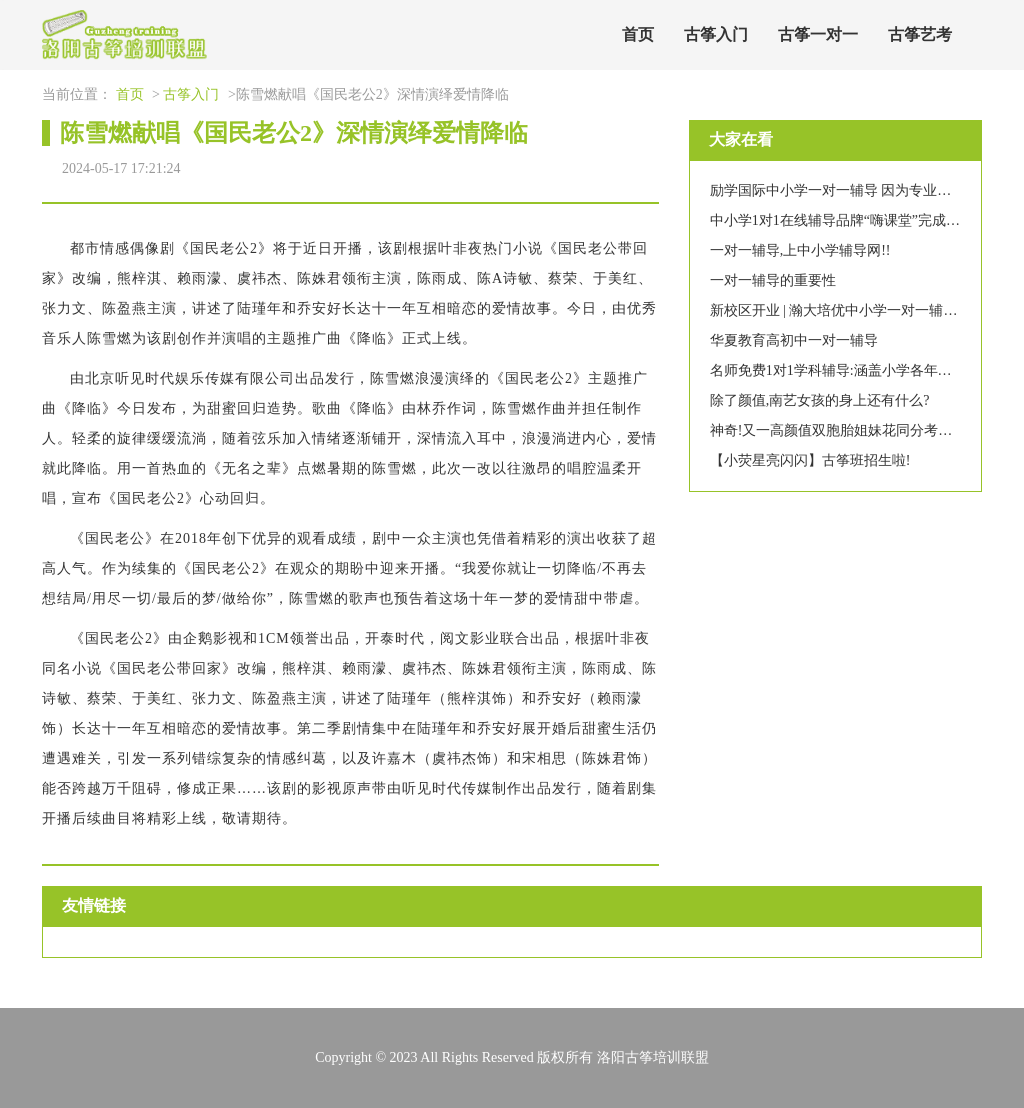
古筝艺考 (920, 34)
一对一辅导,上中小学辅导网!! (800, 250)
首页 (638, 34)
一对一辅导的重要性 (773, 280)
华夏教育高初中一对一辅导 (794, 340)
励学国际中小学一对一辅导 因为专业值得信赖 (852, 190)
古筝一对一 (818, 34)
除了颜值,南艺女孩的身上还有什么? (820, 400)
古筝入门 (716, 34)
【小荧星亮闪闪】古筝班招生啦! (810, 460)
